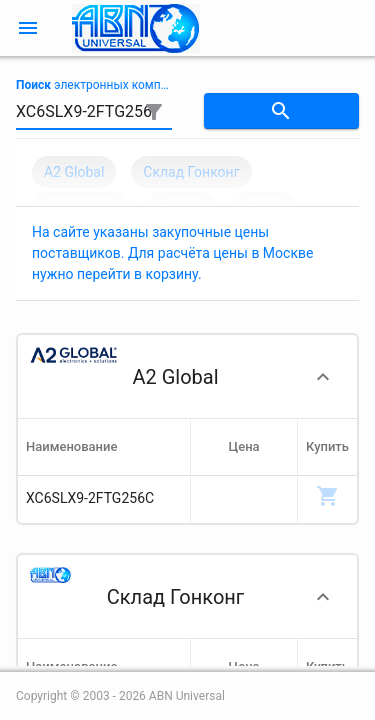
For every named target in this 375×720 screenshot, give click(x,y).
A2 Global (74, 172)
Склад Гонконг (191, 172)
